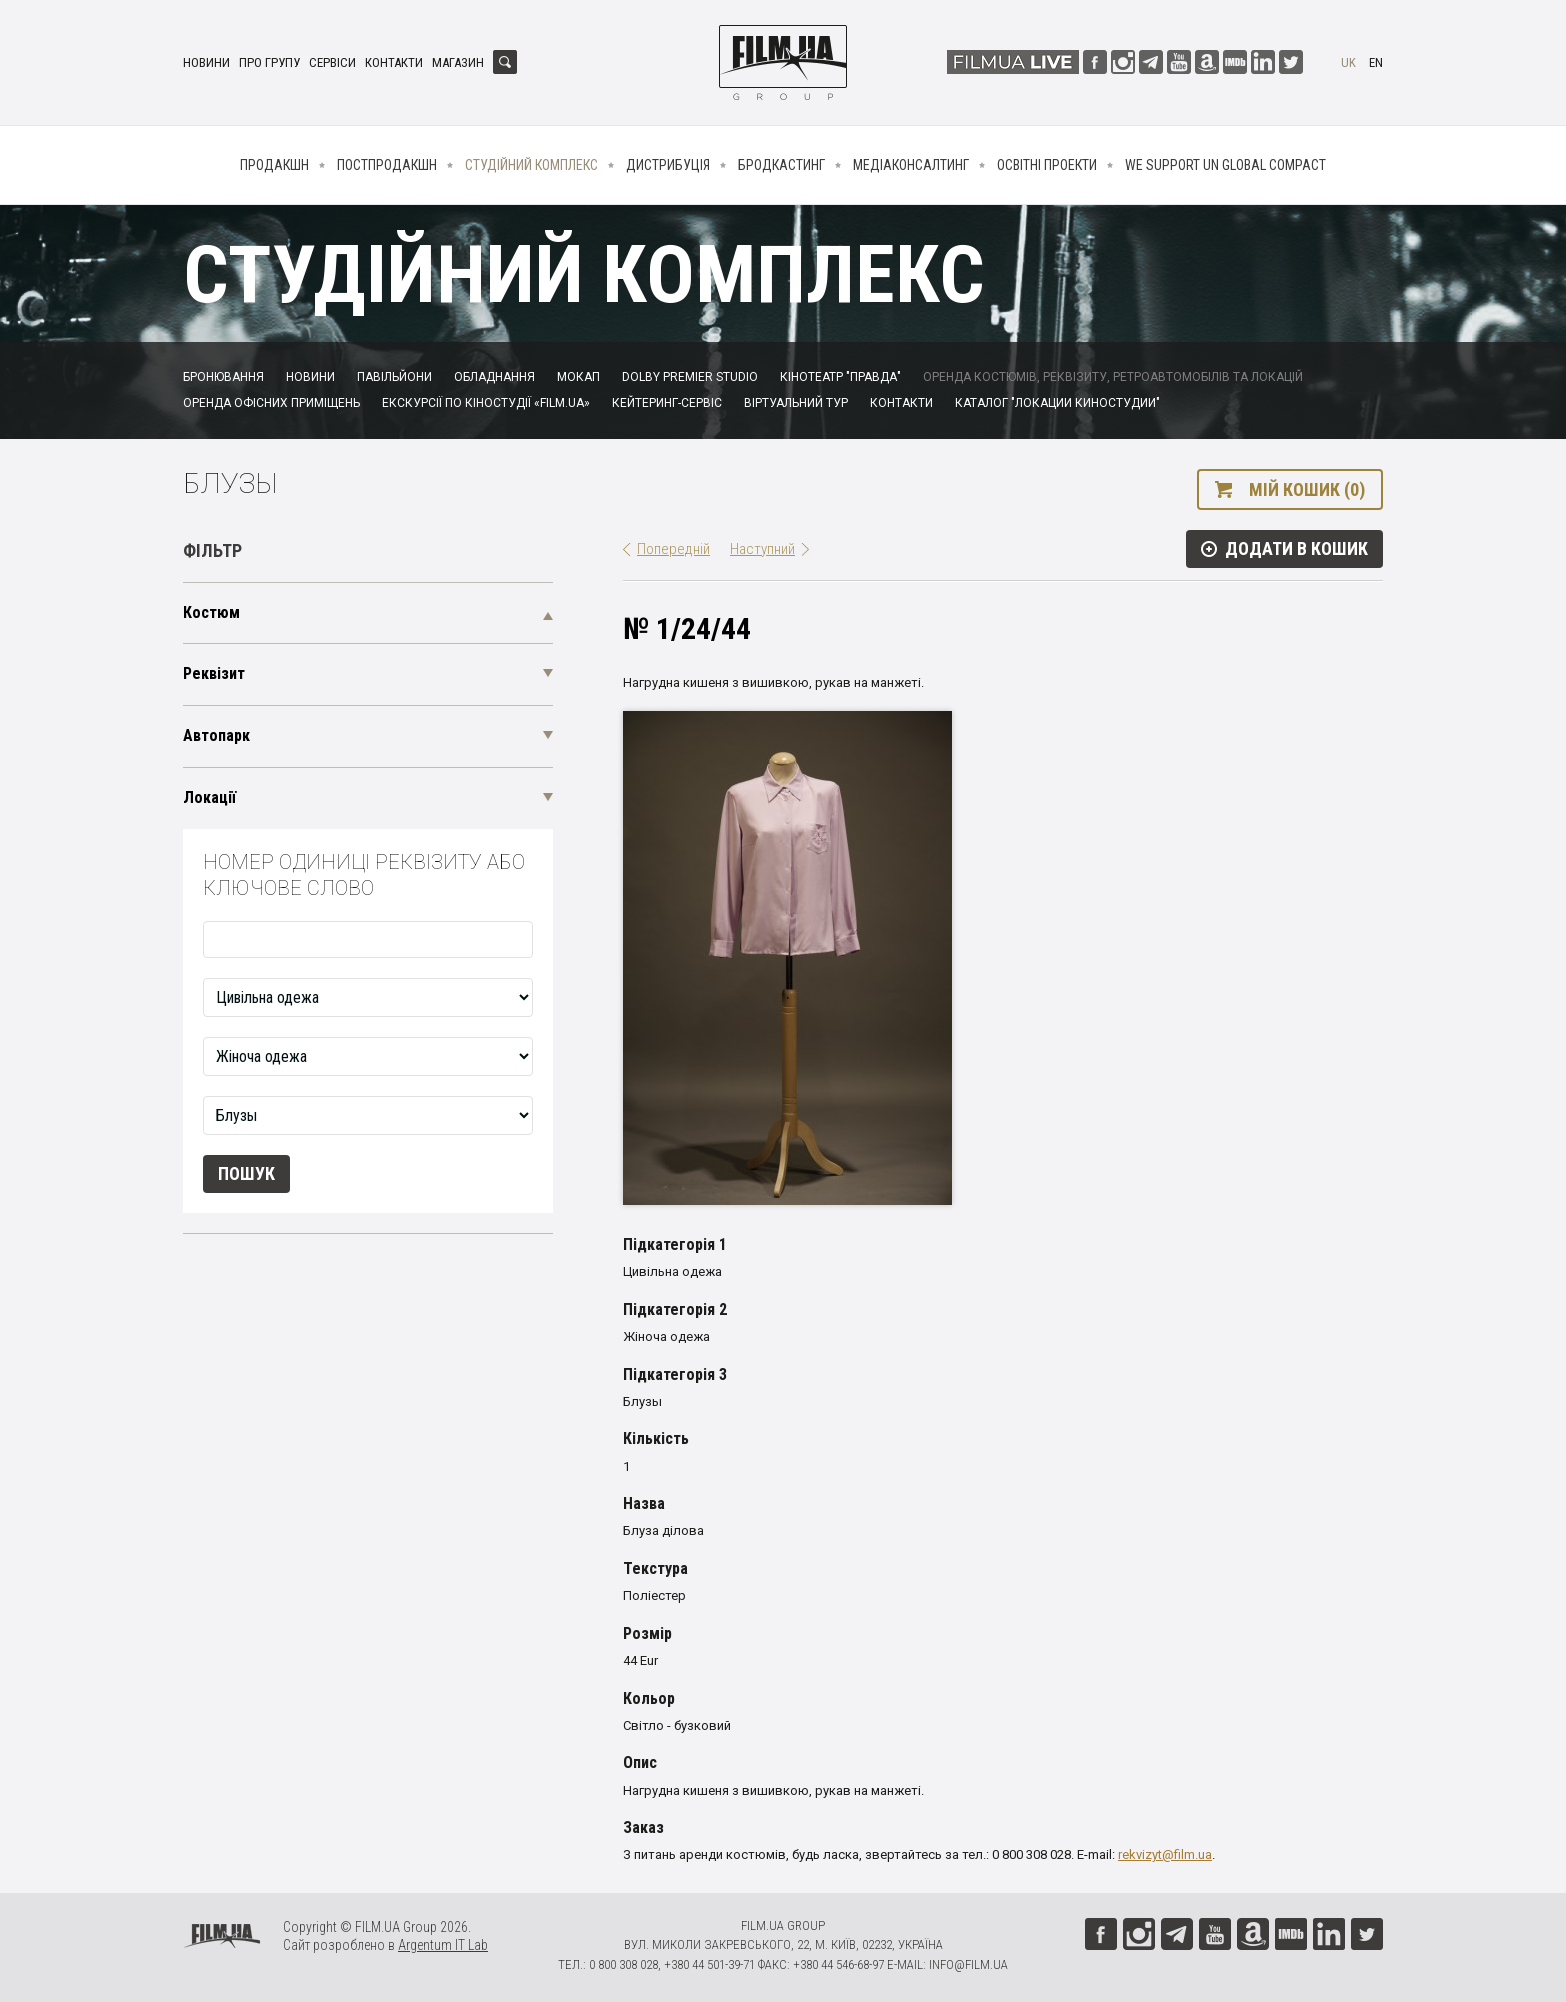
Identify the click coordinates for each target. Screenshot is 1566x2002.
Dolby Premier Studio (690, 377)
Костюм (211, 612)
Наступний (762, 549)
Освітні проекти (1047, 165)
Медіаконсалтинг (911, 165)
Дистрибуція (668, 165)
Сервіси (332, 62)
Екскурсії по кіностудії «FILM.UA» (486, 403)
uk (1348, 62)
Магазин (458, 62)
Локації (209, 797)
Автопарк (216, 735)
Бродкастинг (781, 165)
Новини (206, 62)
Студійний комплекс (531, 165)
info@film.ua (968, 1964)
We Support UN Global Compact (1225, 165)
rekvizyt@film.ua (1165, 1854)
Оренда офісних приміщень (271, 403)
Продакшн (274, 165)
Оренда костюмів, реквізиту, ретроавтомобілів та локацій (1113, 377)
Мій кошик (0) (1307, 489)
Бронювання (223, 377)
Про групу (269, 62)
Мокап (578, 377)
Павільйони (394, 377)
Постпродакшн (387, 165)
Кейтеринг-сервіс (667, 403)
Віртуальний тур (796, 403)
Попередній (673, 549)
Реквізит (214, 673)
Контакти (394, 62)
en (1376, 62)
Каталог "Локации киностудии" (1057, 403)
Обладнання (494, 377)
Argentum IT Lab (443, 1945)
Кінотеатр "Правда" (840, 377)
